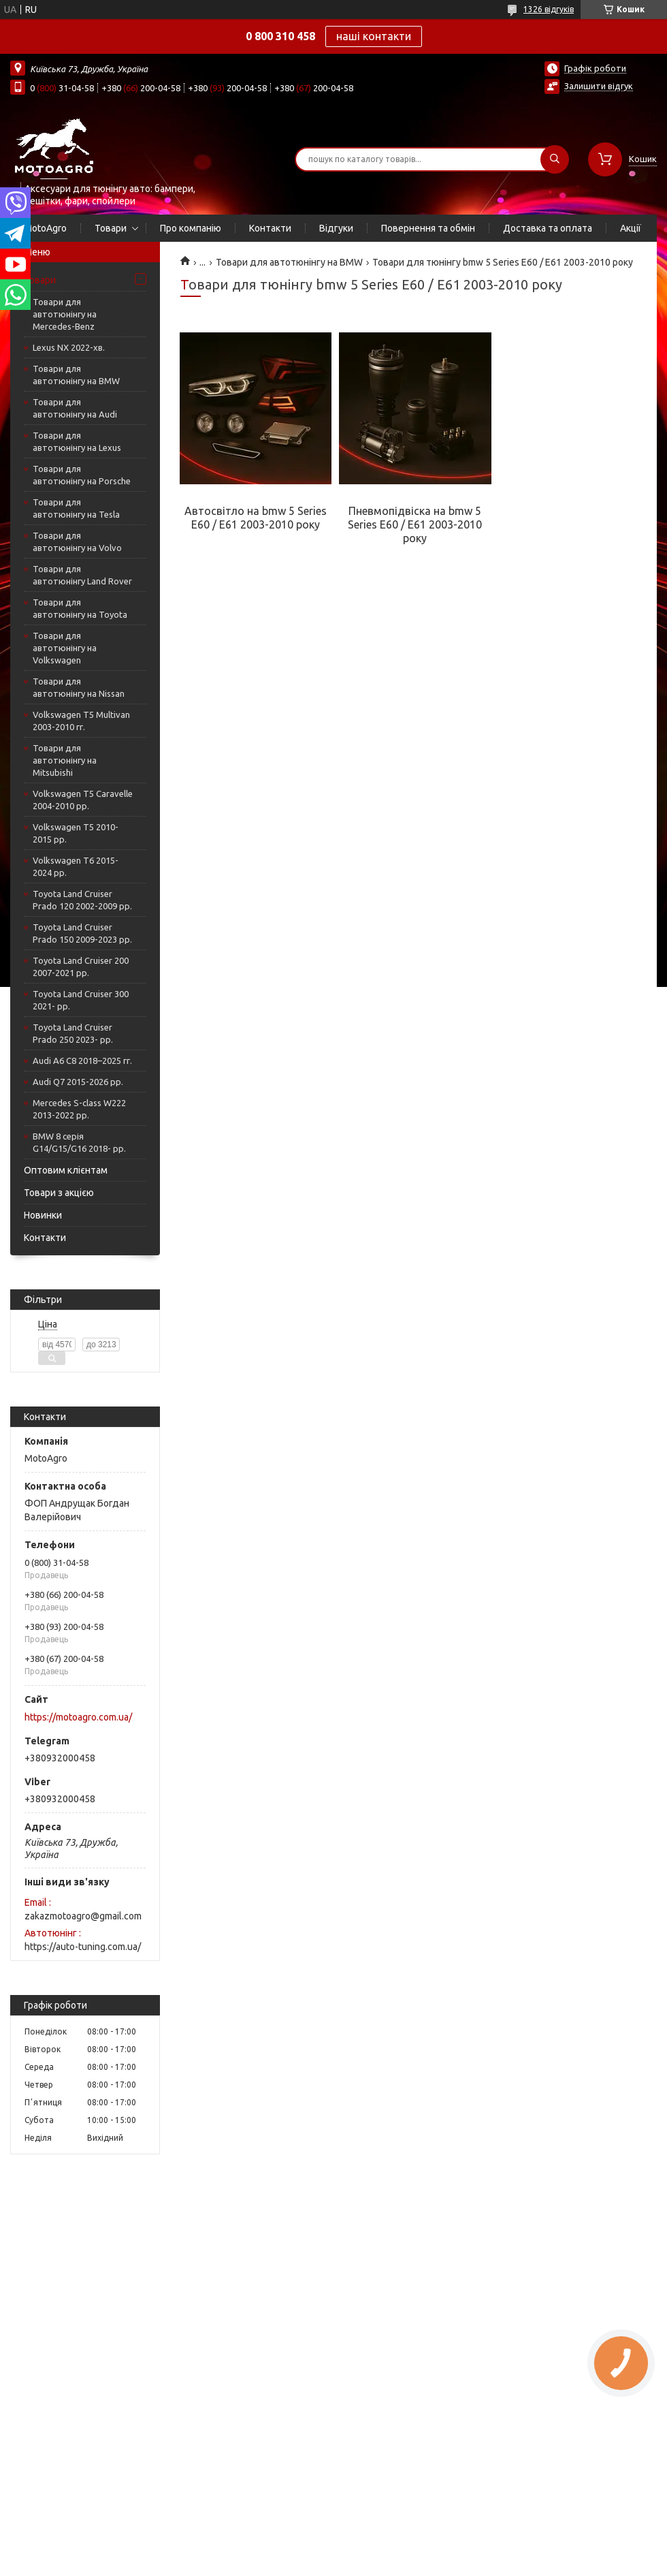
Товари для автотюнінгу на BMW (76, 375)
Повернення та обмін (428, 228)
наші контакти (373, 36)
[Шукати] (554, 159)
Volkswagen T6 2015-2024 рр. (75, 866)
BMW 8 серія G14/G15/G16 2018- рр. (79, 1142)
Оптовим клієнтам (66, 1170)
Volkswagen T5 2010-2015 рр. (75, 833)
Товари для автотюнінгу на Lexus (77, 441)
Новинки (43, 1215)
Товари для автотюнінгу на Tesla (76, 508)
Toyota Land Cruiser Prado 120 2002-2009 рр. (82, 900)
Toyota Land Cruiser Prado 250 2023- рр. (73, 1033)
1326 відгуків (548, 9)
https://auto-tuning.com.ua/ (83, 1946)
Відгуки (336, 228)
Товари (111, 228)
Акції (630, 228)
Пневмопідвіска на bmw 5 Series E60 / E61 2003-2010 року (415, 524)
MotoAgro (45, 228)
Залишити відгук (598, 86)
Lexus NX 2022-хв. (69, 347)
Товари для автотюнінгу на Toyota (80, 608)
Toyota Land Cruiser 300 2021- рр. (81, 1000)
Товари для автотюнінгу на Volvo (77, 541)
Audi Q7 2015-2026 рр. (78, 1081)
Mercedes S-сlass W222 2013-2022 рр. (79, 1109)
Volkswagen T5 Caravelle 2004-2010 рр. (83, 800)
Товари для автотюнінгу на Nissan (79, 687)
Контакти (270, 228)
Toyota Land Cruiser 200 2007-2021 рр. (81, 966)
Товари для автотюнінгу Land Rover (82, 575)
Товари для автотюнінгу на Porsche (82, 475)
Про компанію (190, 228)
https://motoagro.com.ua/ (78, 1717)
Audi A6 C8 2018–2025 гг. (82, 1060)
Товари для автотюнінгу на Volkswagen (65, 648)
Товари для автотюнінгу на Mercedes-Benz (65, 314)
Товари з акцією (59, 1192)
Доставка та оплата (547, 228)
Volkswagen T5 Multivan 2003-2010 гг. (81, 721)
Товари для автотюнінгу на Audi (75, 408)
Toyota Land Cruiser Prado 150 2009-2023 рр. (82, 933)
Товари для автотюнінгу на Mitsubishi (65, 760)
